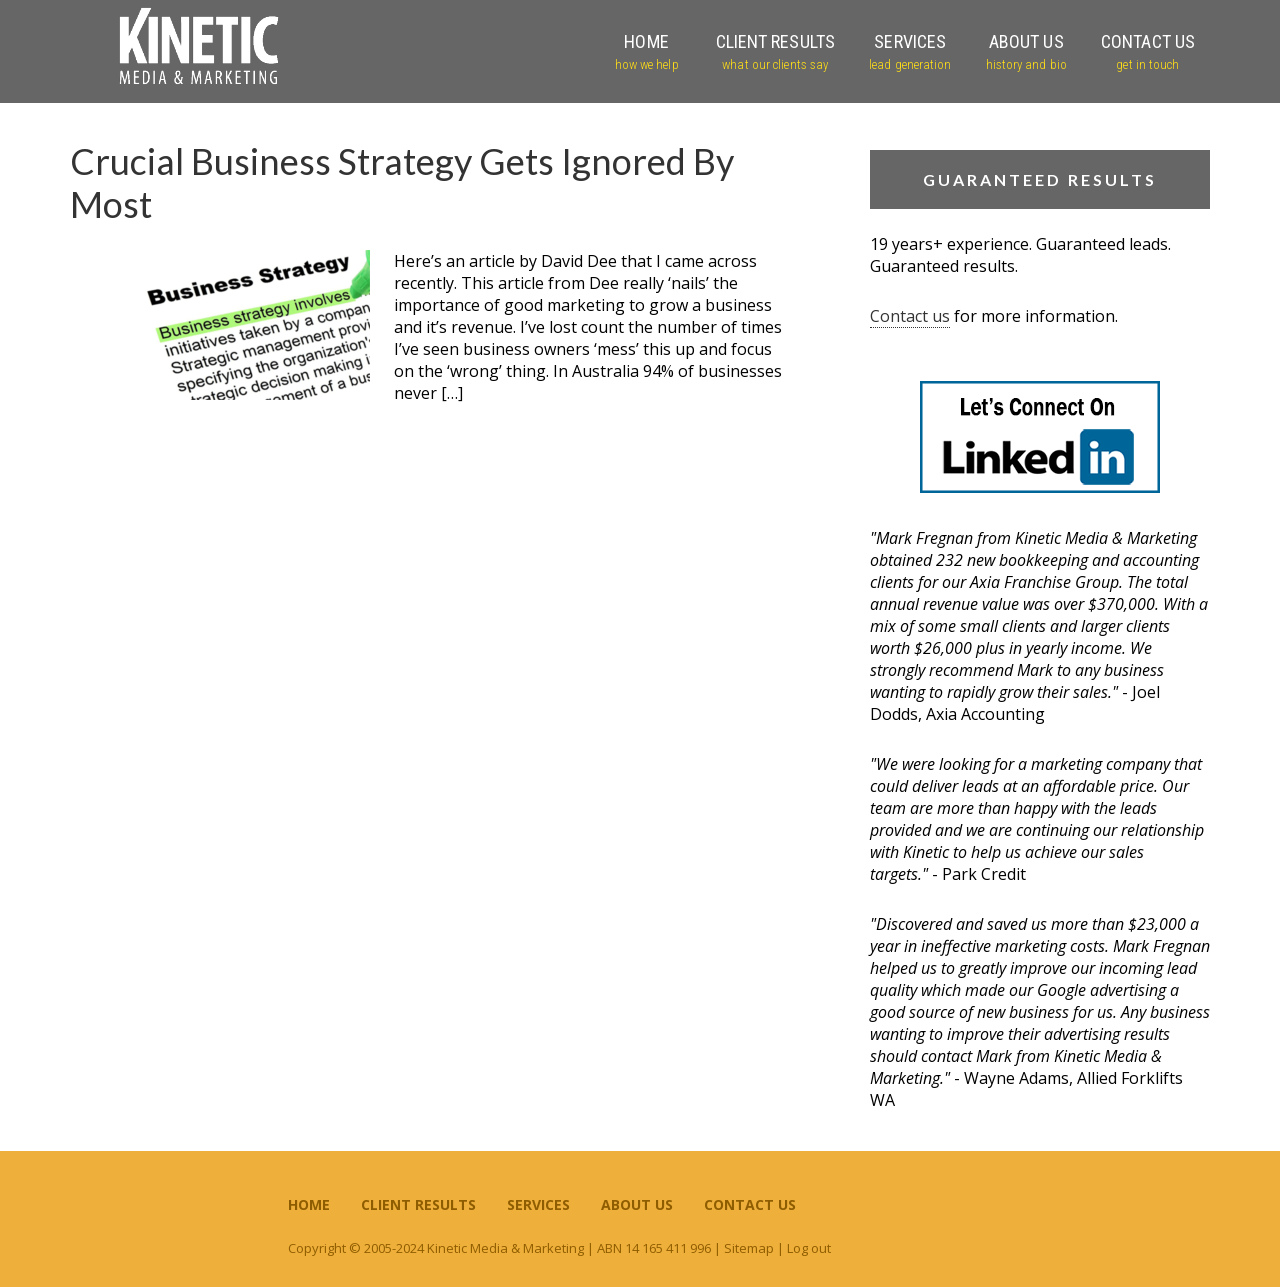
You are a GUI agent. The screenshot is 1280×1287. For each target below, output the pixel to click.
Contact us (910, 316)
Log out (809, 1248)
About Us (637, 1204)
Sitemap (749, 1248)
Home (309, 1204)
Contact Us (750, 1204)
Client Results (418, 1204)
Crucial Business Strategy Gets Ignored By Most (402, 182)
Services (538, 1204)
